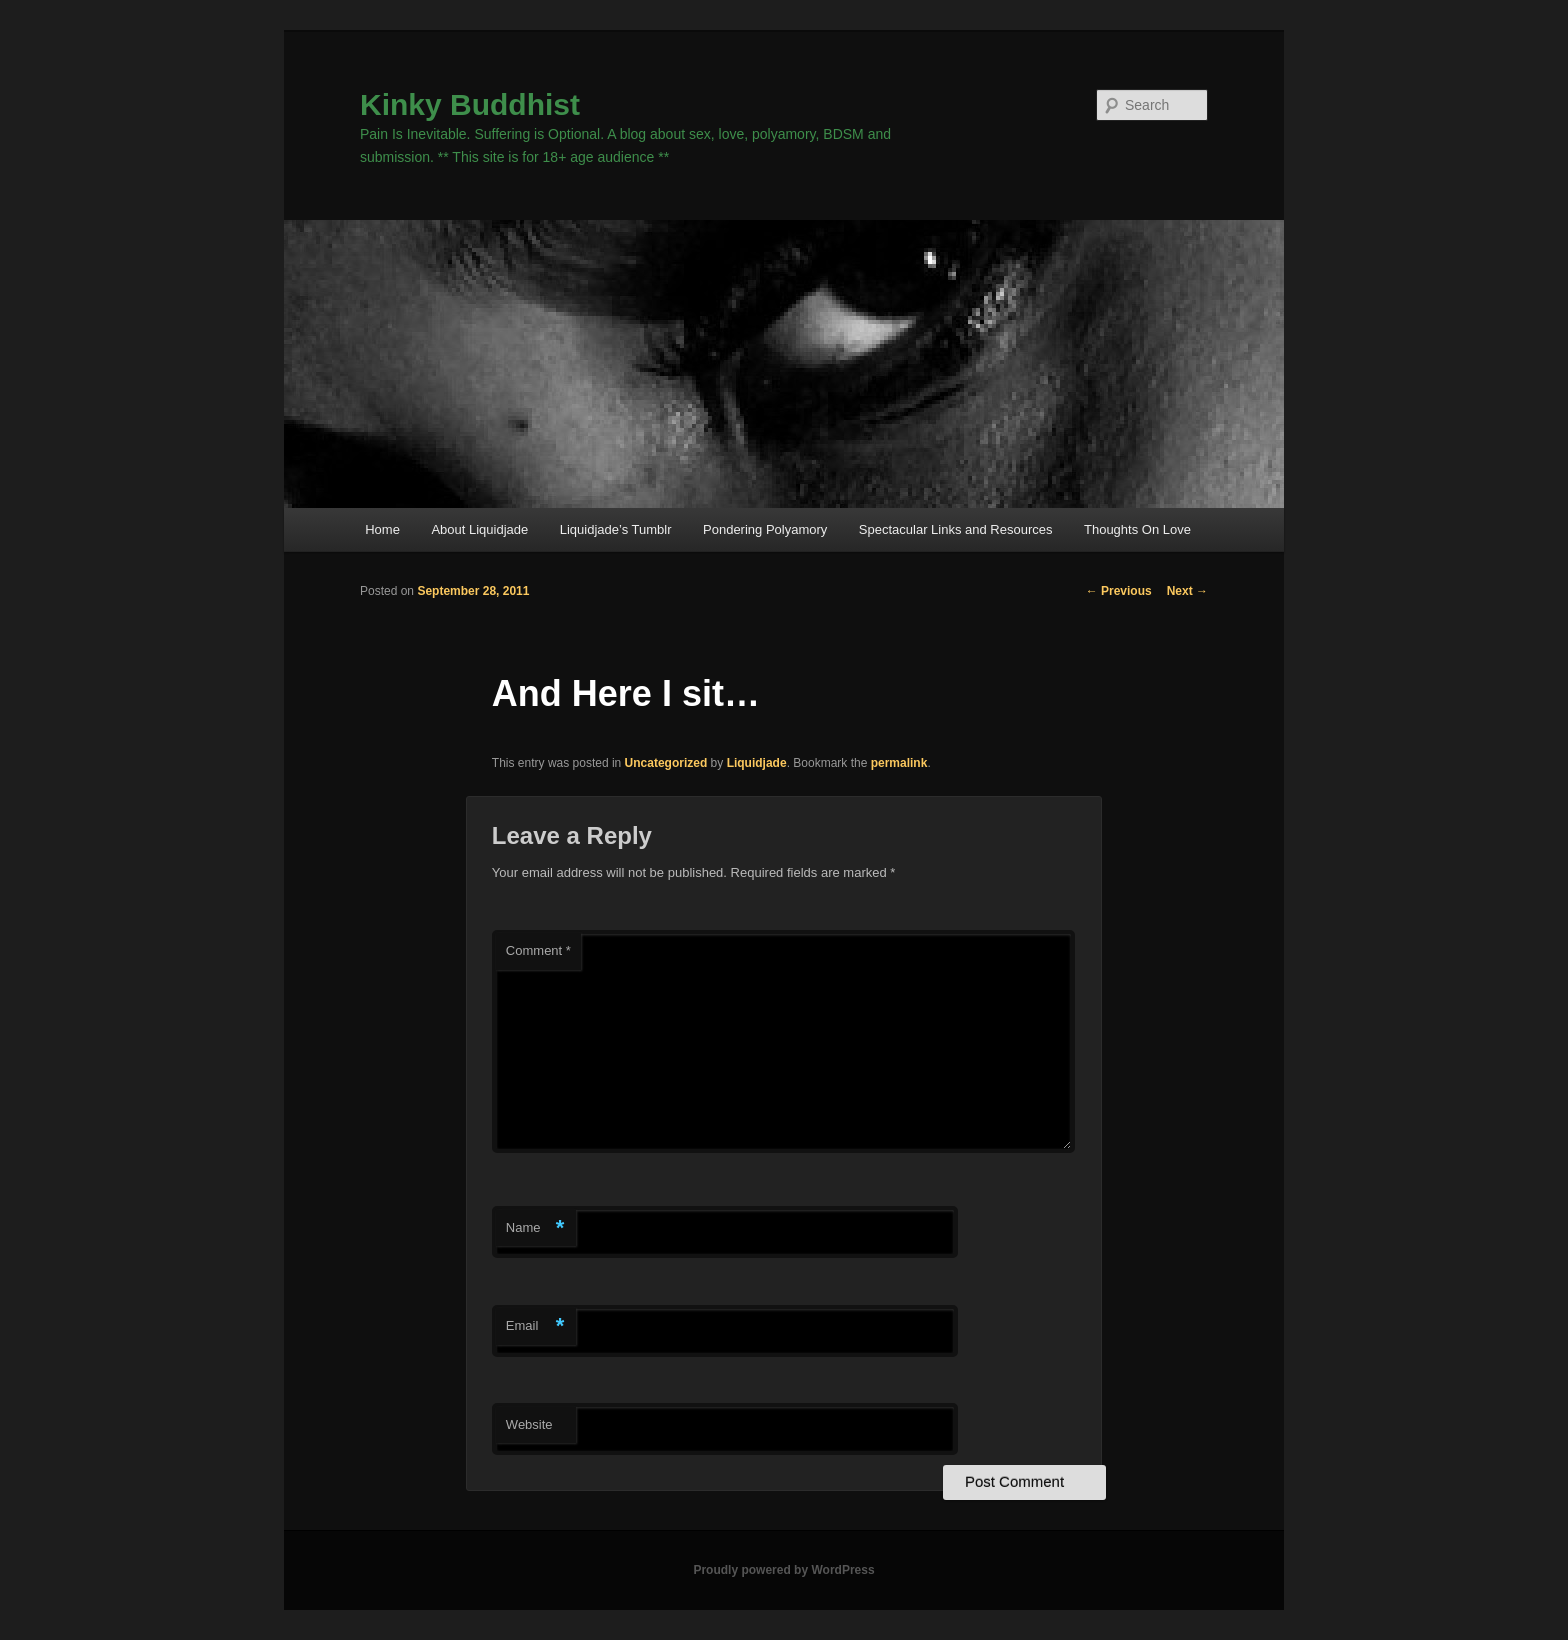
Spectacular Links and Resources (956, 529)
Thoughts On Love (1137, 529)
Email (535, 1326)
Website (529, 1424)
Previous (1119, 591)
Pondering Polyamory (765, 529)
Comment (538, 950)
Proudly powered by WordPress (783, 1570)
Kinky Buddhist (470, 104)
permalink (899, 763)
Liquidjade (757, 763)
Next (1187, 591)
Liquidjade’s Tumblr (616, 529)
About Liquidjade (479, 529)
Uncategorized (666, 763)
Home (382, 529)
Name (535, 1228)
